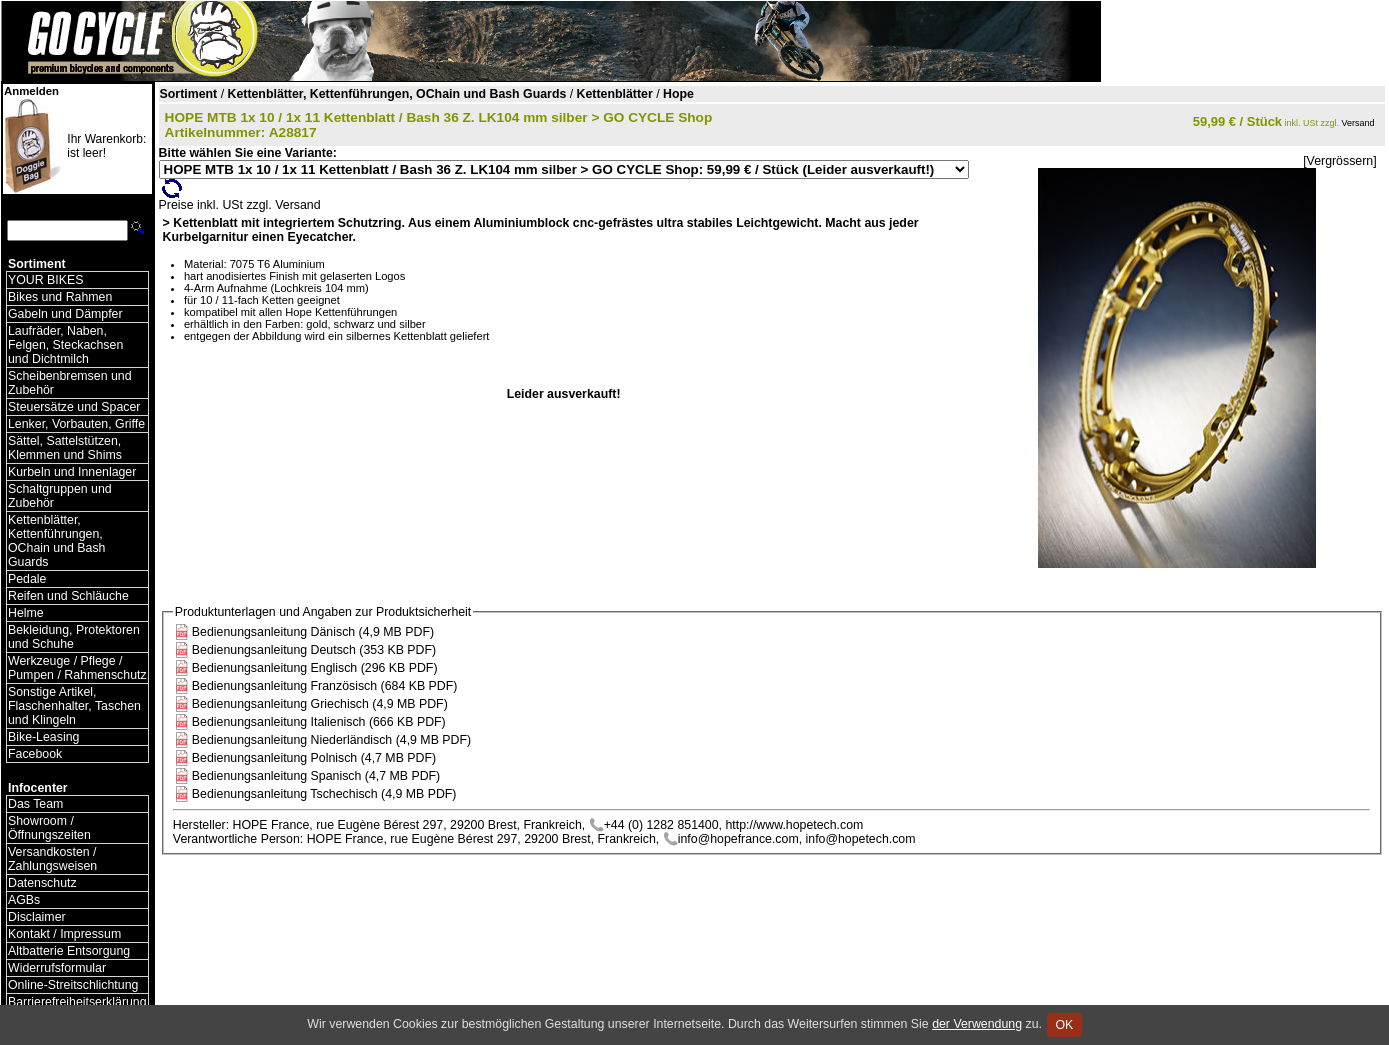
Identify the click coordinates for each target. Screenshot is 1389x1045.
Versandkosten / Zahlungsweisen (52, 859)
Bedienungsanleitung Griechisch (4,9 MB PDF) (320, 704)
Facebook (35, 754)
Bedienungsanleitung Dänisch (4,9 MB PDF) (313, 632)
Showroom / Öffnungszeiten (49, 828)
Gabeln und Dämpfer (65, 314)
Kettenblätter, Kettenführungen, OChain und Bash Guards (56, 541)
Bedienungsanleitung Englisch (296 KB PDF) (315, 668)
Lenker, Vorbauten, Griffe (76, 424)
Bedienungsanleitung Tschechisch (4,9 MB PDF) (324, 794)
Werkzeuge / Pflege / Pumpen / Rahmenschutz (77, 668)
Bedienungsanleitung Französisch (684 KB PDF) (325, 686)
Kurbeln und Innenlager (72, 472)
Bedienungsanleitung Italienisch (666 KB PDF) (319, 722)
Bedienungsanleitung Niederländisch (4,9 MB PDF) (331, 740)
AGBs (24, 900)
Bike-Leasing (43, 737)
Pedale (27, 579)
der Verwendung (977, 1024)
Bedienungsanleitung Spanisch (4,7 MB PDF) (316, 776)
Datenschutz (42, 883)
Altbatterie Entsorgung (69, 951)
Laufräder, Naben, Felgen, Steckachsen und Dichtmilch (65, 345)
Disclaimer (37, 917)
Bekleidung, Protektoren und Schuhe (74, 637)
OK (1064, 1025)
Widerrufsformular (57, 968)
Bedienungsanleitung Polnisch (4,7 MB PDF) (314, 758)
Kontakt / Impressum (64, 934)
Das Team (35, 804)
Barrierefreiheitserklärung (77, 1002)
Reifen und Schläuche (68, 596)
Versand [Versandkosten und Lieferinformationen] (1358, 123)
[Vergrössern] (1339, 161)
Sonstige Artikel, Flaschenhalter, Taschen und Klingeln (74, 706)
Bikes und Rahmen (60, 297)
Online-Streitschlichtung (73, 985)
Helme (26, 613)
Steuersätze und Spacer (74, 407)
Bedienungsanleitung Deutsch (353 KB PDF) (314, 650)
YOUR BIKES (45, 280)
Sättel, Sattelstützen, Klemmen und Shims (65, 448)
